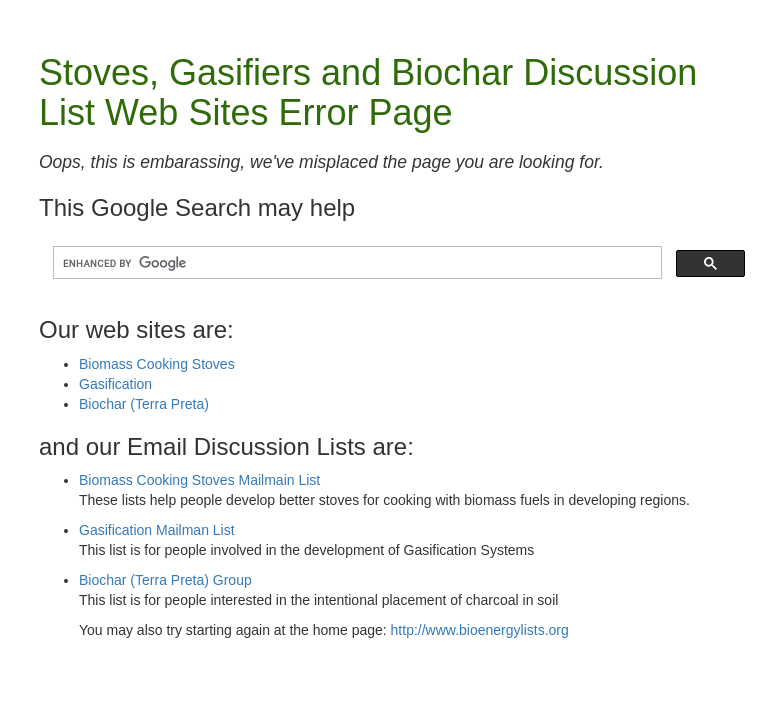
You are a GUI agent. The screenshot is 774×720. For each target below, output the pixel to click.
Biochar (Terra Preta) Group (165, 580)
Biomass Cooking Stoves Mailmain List (199, 480)
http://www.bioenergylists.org (480, 630)
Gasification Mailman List (157, 530)
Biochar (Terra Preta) (144, 404)
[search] (355, 263)
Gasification (115, 384)
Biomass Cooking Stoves (157, 364)
